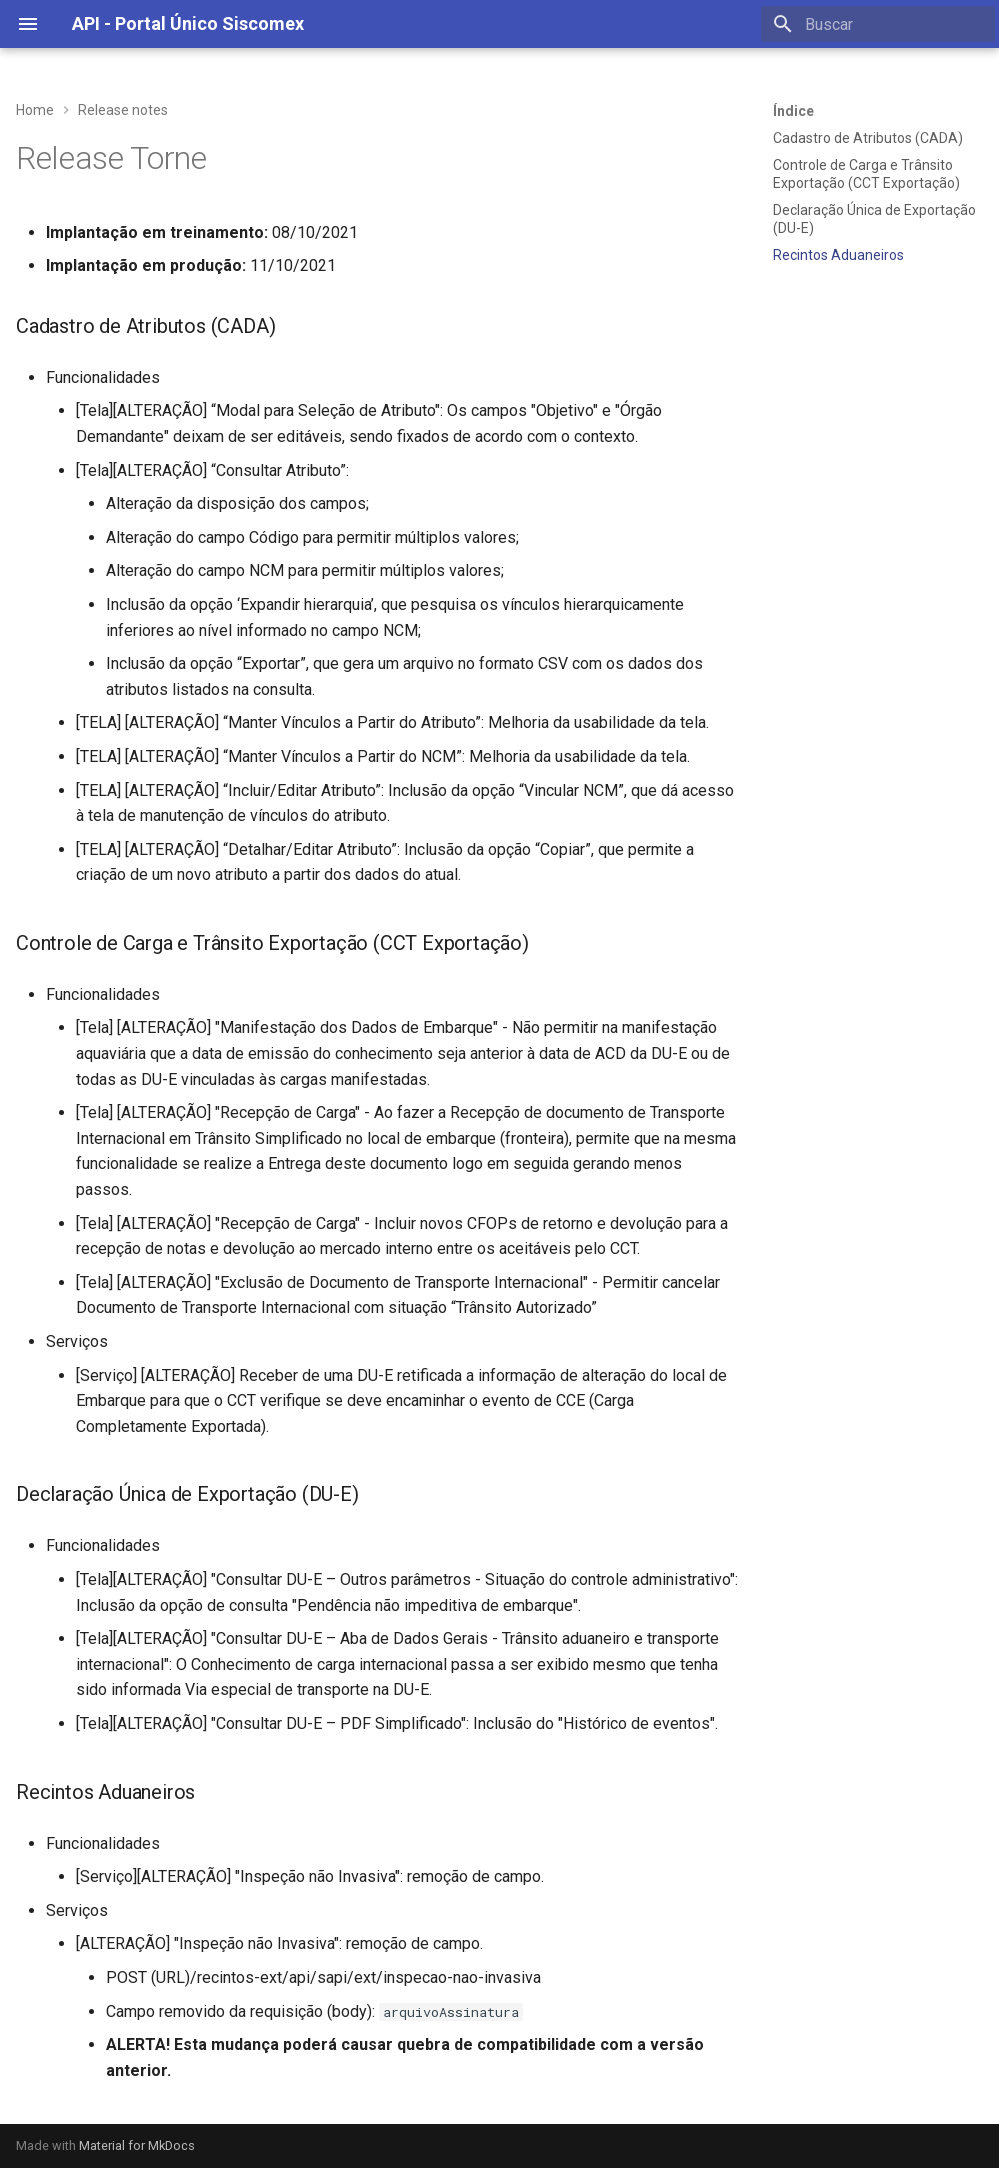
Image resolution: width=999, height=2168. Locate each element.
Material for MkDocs (137, 2145)
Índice (793, 111)
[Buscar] (878, 24)
